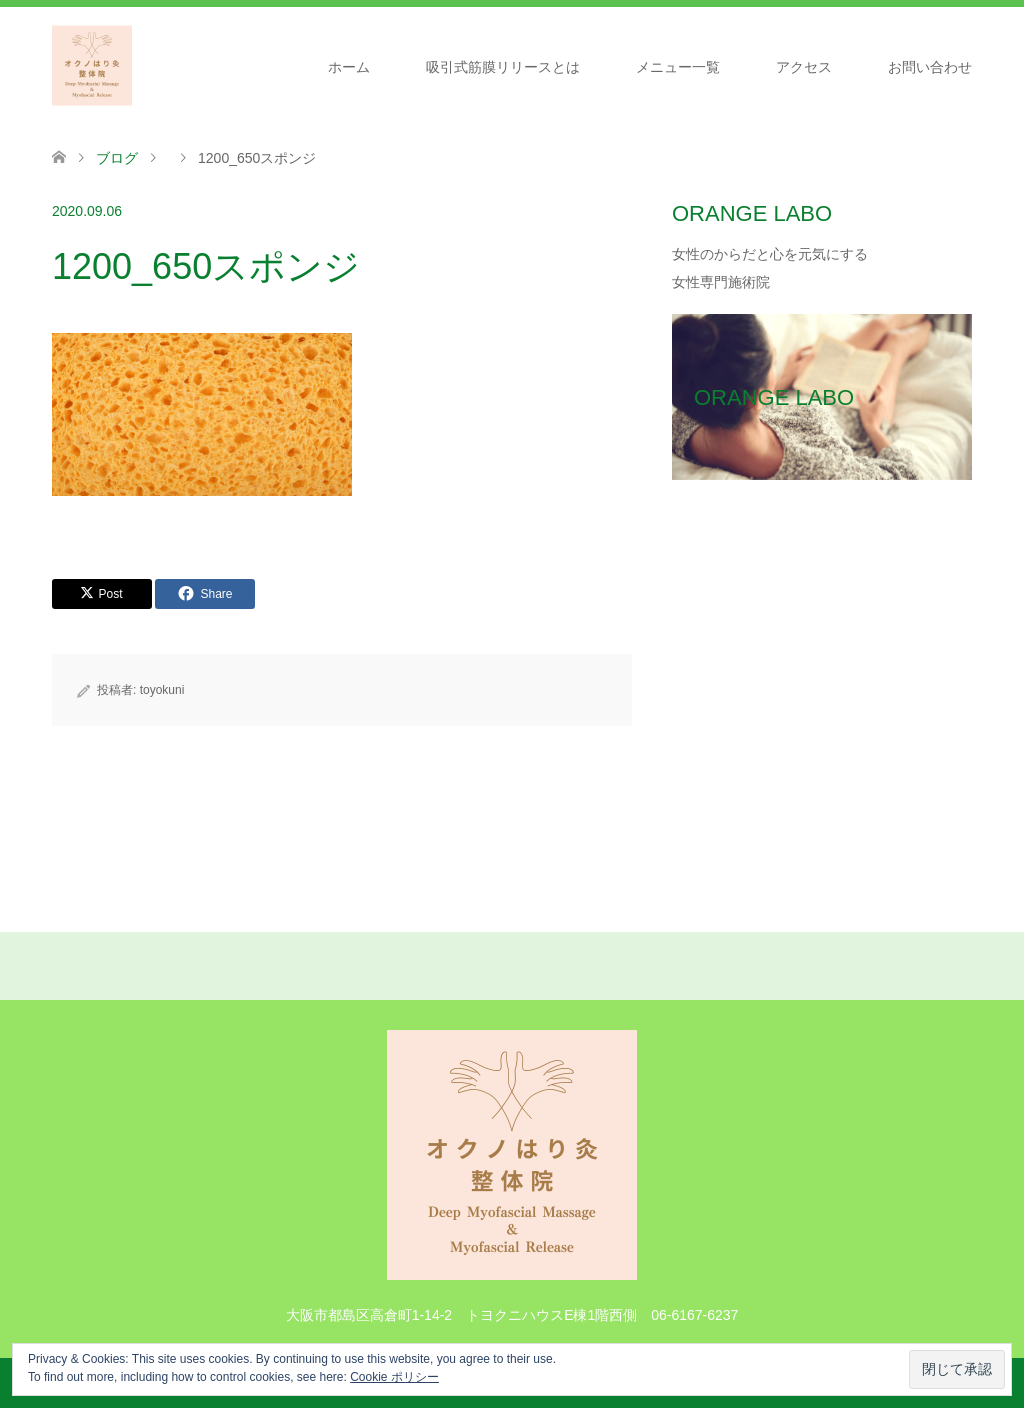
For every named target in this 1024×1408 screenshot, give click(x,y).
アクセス (804, 67)
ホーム (349, 67)
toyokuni (162, 690)
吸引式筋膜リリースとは (503, 67)
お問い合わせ (930, 67)
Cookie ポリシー (394, 1377)
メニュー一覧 (678, 67)
